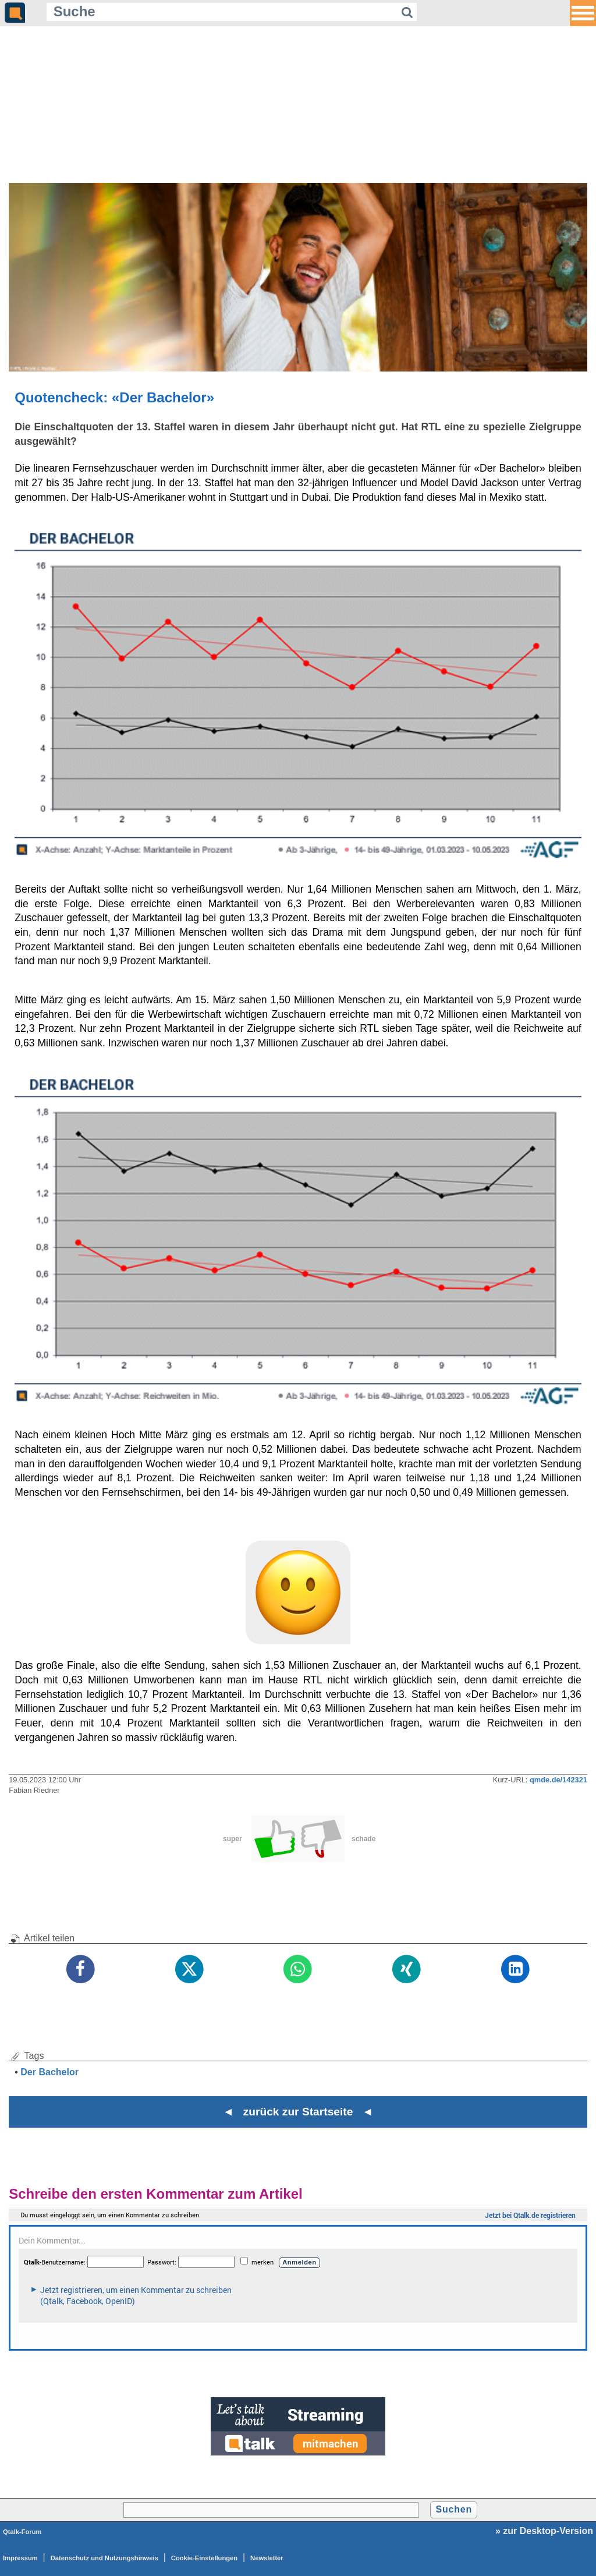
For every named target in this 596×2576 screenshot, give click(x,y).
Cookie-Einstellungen (204, 2557)
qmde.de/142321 (558, 1779)
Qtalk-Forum (22, 2531)
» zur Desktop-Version (544, 2531)
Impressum (20, 2557)
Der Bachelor (49, 2072)
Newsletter (266, 2557)
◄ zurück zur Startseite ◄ (298, 2112)
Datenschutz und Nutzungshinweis (104, 2557)
